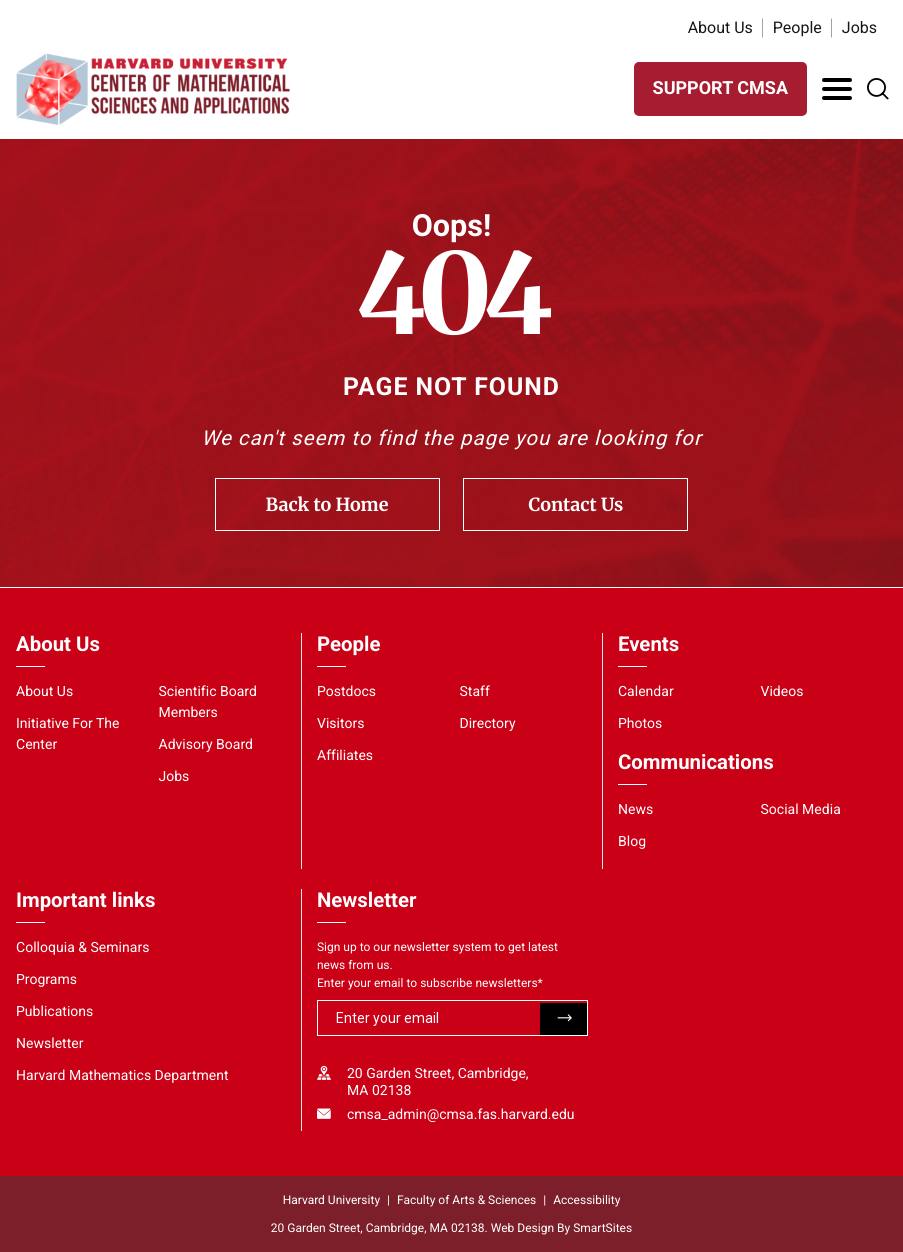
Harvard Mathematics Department (122, 1076)
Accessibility (586, 1200)
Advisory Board (205, 745)
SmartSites (602, 1228)
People (797, 27)
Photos (640, 724)
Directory (487, 724)
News (635, 810)
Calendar (646, 692)
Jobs (859, 27)
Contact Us (576, 504)
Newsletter (50, 1044)
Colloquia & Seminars (82, 948)
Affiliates (345, 756)
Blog (632, 842)
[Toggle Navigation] (837, 89)
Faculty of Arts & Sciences (466, 1200)
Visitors (341, 724)
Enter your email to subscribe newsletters (430, 983)
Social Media (800, 810)
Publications (54, 1012)
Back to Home (327, 504)
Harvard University (331, 1200)
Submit (563, 1019)
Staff (474, 692)
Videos (781, 692)
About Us (720, 27)
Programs (46, 980)
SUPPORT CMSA (720, 88)
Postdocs (346, 692)
